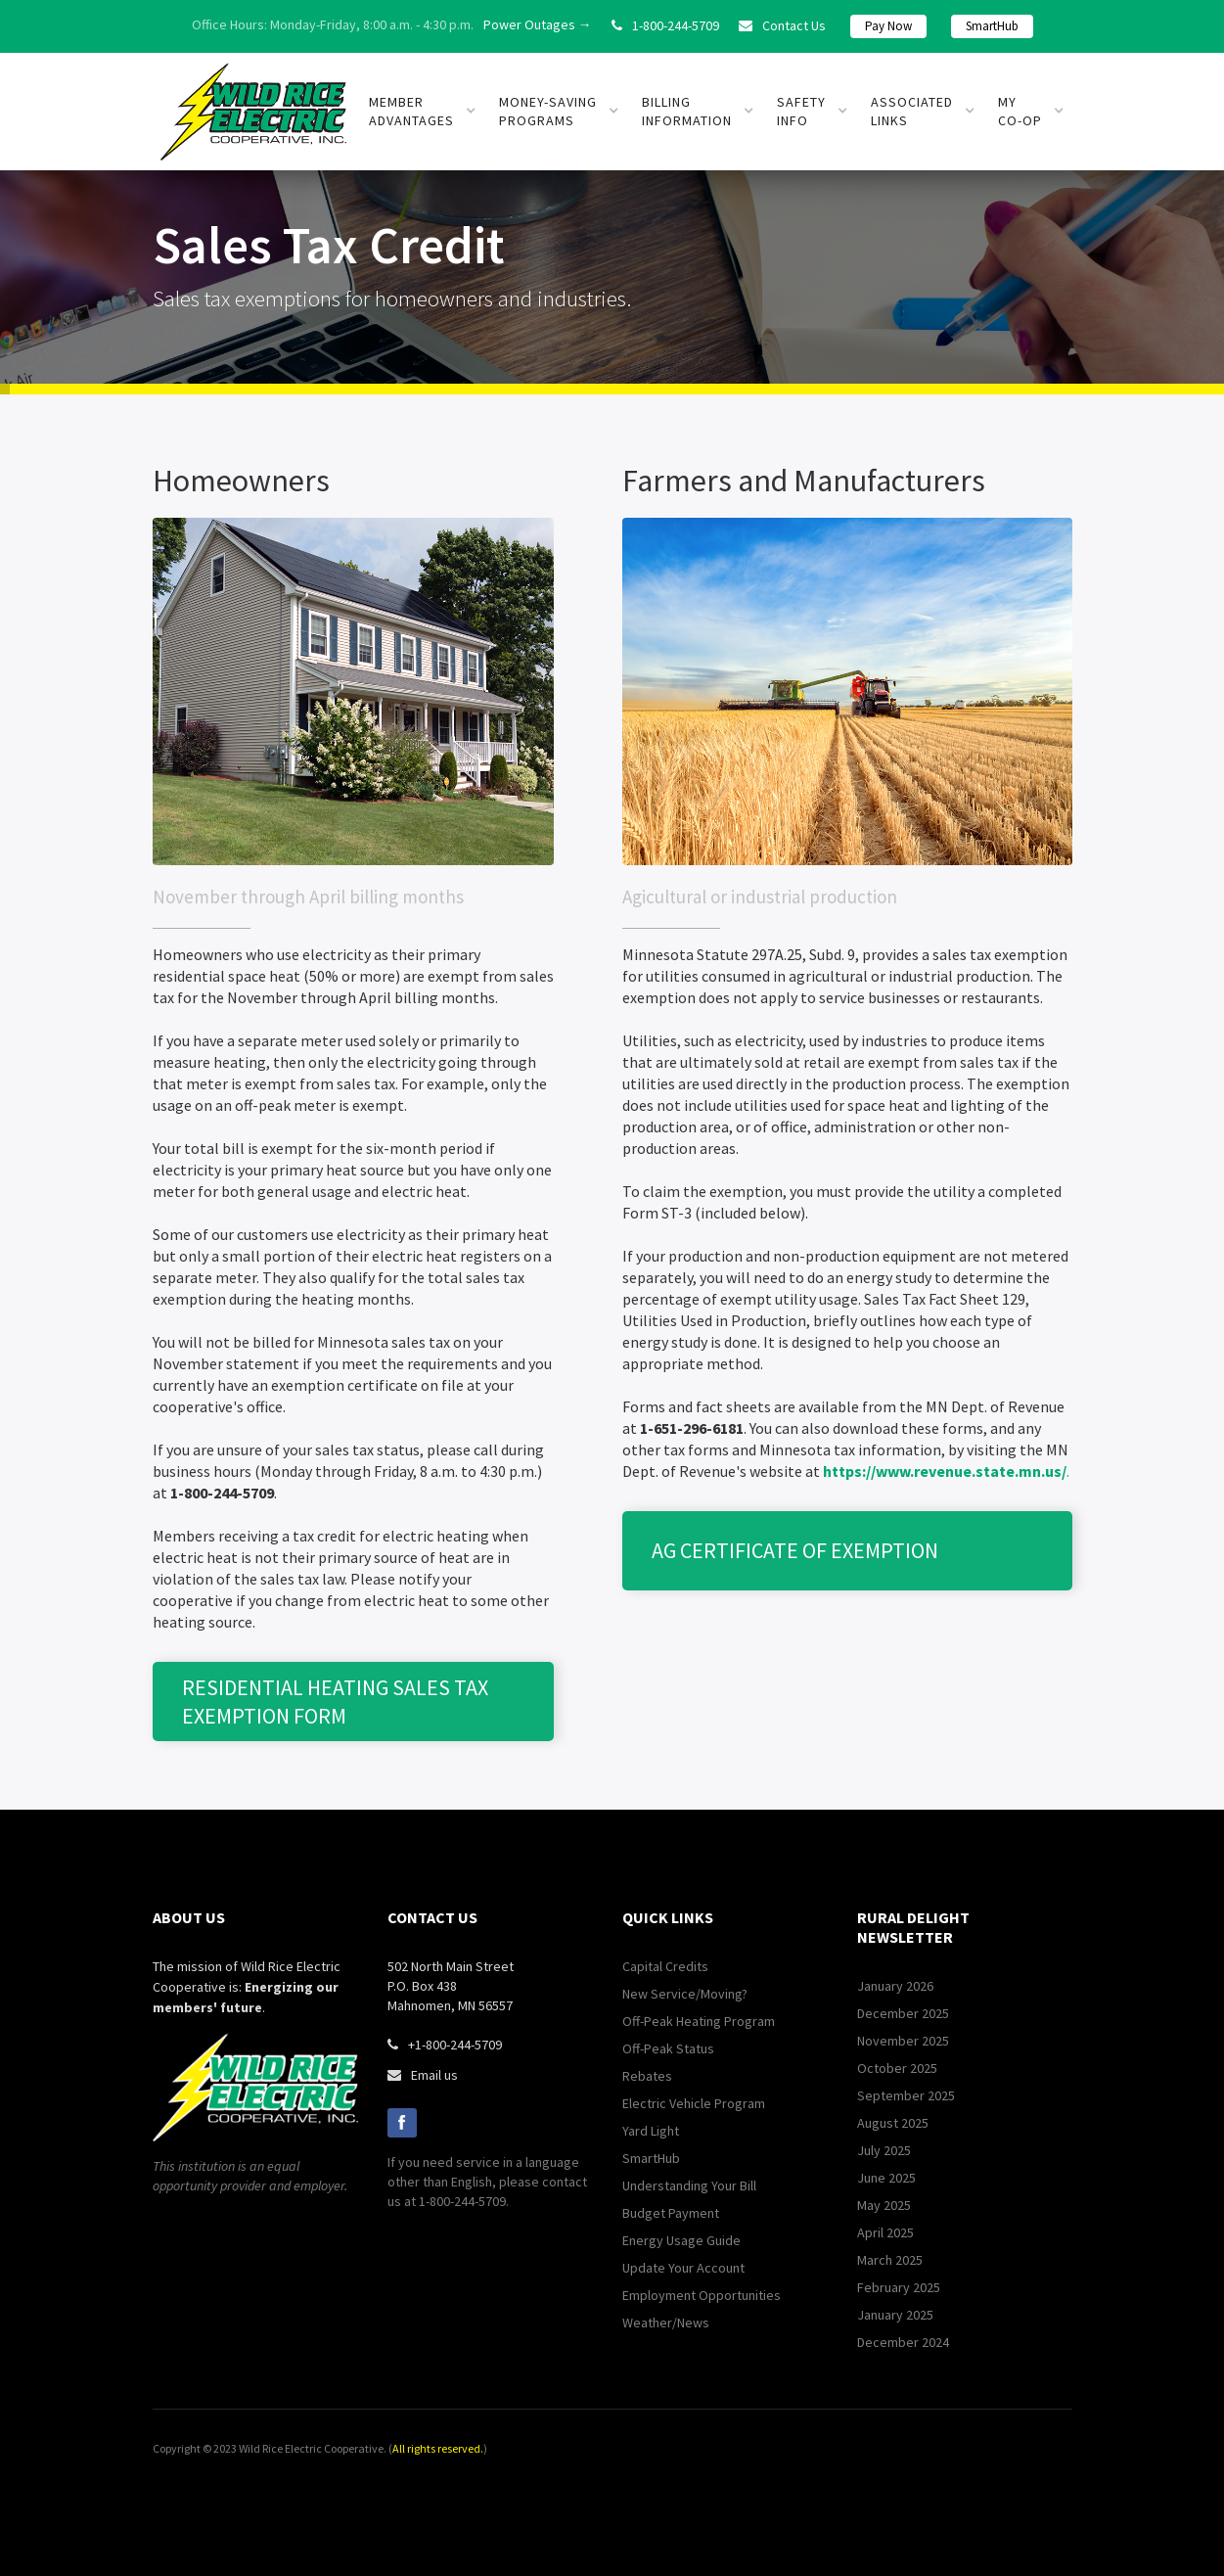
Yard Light (650, 2130)
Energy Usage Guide (681, 2240)
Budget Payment (670, 2213)
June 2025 (886, 2177)
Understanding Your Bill (689, 2185)
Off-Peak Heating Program (698, 2021)
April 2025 (885, 2232)
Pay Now (888, 26)
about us (189, 1917)
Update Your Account (683, 2268)
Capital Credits (665, 1966)
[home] (253, 111)
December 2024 (903, 2342)
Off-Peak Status (668, 2048)
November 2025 (903, 2040)
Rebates (647, 2076)
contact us (432, 1917)
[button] (422, 111)
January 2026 (895, 1986)
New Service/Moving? (685, 1993)
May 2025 (884, 2205)
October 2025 (897, 2068)
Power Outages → (537, 24)
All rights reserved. (437, 2448)
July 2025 (884, 2150)
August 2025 (893, 2123)
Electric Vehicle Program (693, 2103)
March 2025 (890, 2260)
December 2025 (903, 2013)
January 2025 (895, 2314)
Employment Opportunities (701, 2295)
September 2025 (906, 2095)
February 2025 (898, 2287)
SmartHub (992, 26)
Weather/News (665, 2322)
